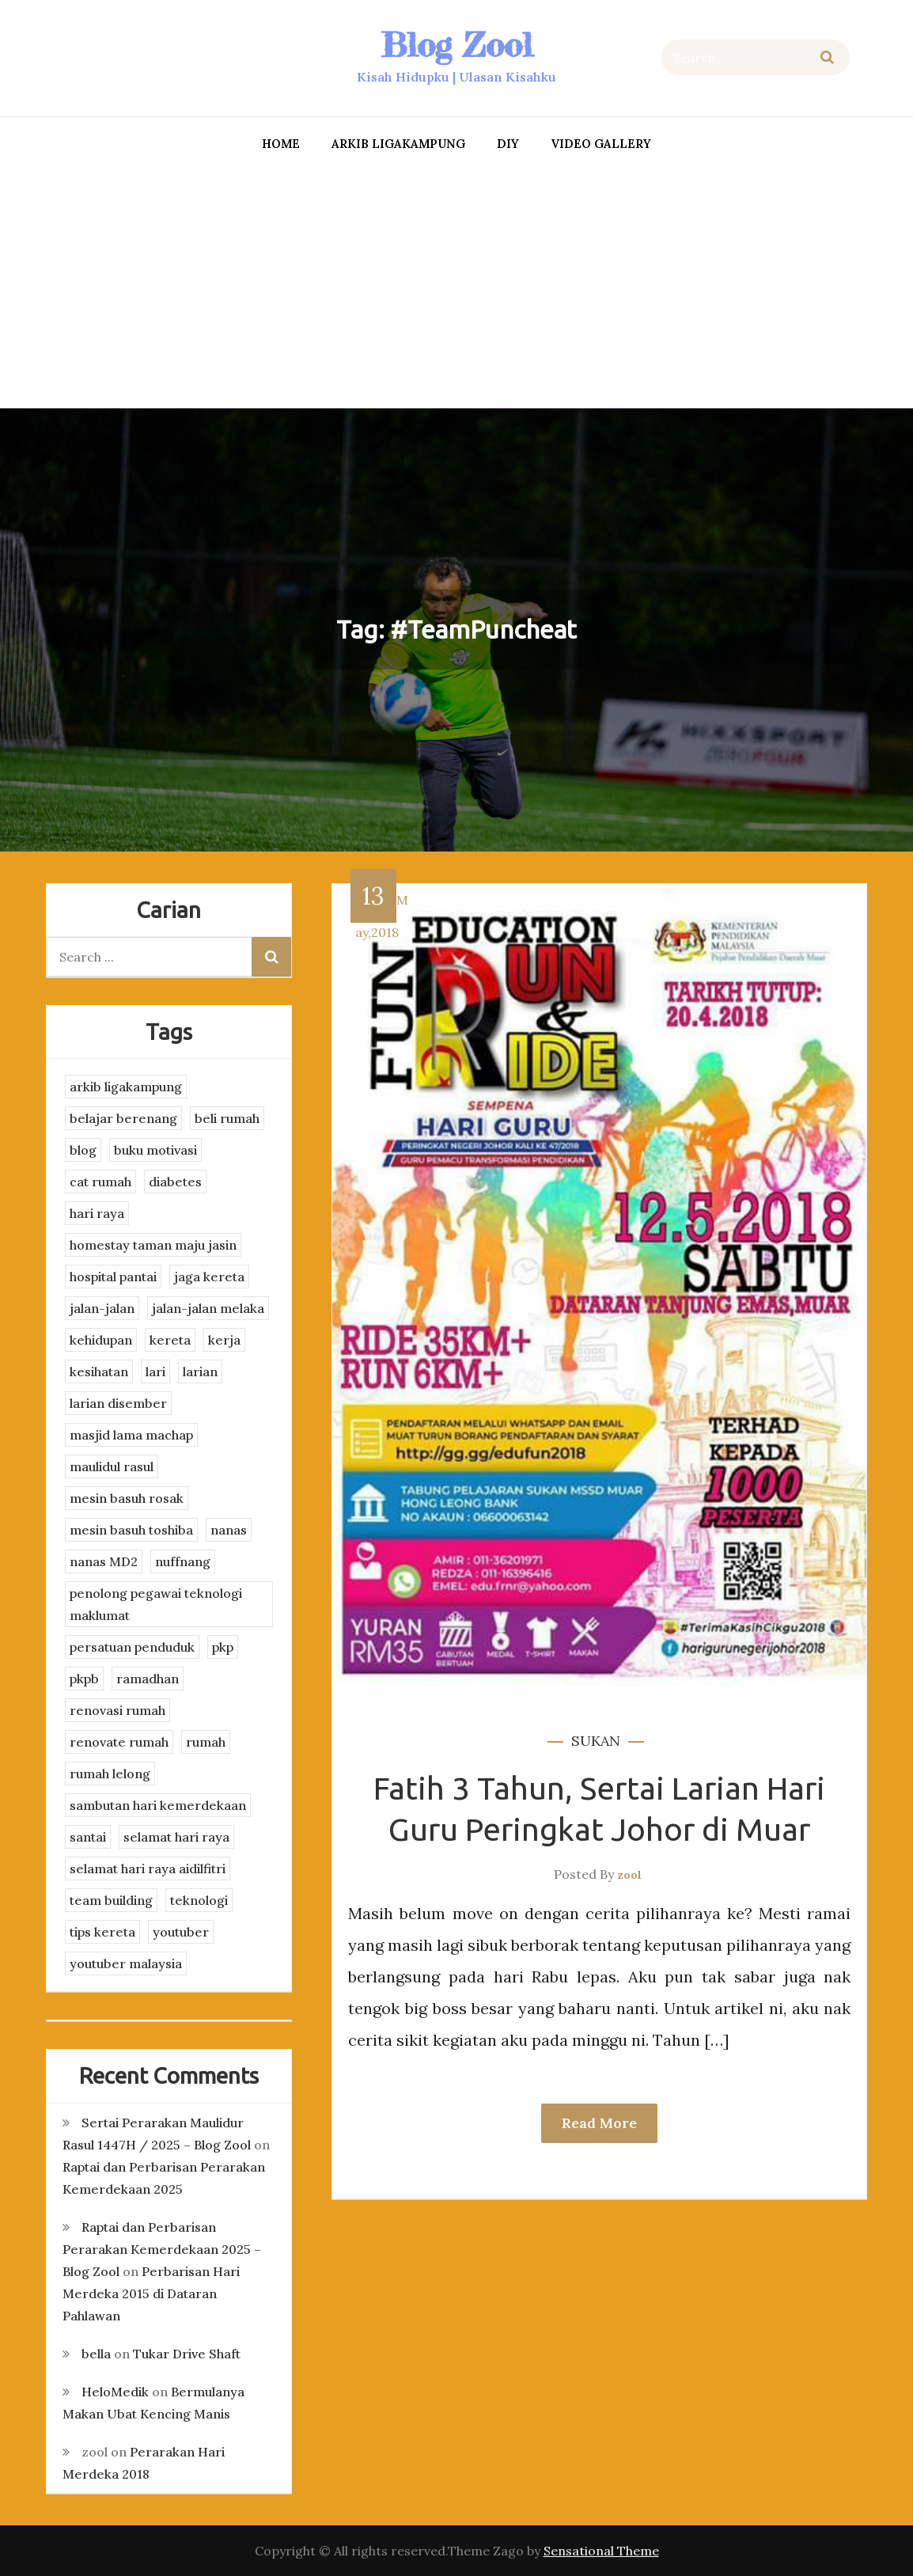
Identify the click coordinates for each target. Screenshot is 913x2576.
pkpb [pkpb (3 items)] (84, 1678)
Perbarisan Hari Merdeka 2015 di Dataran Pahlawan (151, 2293)
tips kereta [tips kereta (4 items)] (102, 1932)
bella (96, 2354)
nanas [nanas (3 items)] (228, 1530)
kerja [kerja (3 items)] (224, 1340)
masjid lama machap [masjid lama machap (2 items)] (131, 1435)
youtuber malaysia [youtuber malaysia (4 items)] (126, 1963)
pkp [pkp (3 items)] (222, 1647)
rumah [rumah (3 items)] (205, 1742)
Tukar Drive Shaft (187, 2354)
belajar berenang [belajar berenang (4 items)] (123, 1118)
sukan (595, 1741)
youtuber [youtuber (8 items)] (181, 1932)
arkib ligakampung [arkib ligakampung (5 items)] (126, 1087)
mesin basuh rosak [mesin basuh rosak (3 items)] (127, 1498)
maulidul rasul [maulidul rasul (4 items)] (111, 1466)
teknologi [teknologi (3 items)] (199, 1900)
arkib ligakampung (398, 143)
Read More (599, 2123)
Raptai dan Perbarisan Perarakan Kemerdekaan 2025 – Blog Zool (162, 2249)
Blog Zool (456, 45)
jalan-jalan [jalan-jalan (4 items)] (102, 1308)
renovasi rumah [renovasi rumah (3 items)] (117, 1710)
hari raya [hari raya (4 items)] (97, 1213)
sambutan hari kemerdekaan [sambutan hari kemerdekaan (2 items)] (158, 1805)
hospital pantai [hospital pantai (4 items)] (113, 1276)
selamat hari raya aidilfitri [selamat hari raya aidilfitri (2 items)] (147, 1868)
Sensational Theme (601, 2551)
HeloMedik (115, 2392)
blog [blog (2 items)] (83, 1150)
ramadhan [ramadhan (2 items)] (147, 1678)
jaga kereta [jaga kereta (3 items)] (209, 1276)
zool (629, 1875)
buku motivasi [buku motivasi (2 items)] (155, 1150)
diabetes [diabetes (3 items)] (175, 1181)
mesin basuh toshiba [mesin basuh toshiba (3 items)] (131, 1530)
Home (281, 143)
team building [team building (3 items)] (111, 1900)
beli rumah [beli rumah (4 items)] (227, 1118)
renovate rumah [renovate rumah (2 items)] (119, 1742)
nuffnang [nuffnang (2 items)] (182, 1561)
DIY (508, 143)
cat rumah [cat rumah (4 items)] (100, 1181)
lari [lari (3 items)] (155, 1371)
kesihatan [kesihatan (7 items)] (99, 1371)
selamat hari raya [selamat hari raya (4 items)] (176, 1837)
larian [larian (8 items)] (200, 1371)
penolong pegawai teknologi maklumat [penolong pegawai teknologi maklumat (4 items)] (156, 1604)
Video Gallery (601, 143)
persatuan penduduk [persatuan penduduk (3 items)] (132, 1647)
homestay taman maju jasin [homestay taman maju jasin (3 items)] (153, 1245)
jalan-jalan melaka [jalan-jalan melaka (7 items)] (208, 1308)
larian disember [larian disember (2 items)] (118, 1403)
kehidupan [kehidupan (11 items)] (101, 1340)
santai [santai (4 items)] (88, 1837)
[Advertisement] (457, 285)
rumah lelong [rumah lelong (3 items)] (110, 1773)
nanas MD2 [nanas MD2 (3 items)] (104, 1561)
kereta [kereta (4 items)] (170, 1340)
